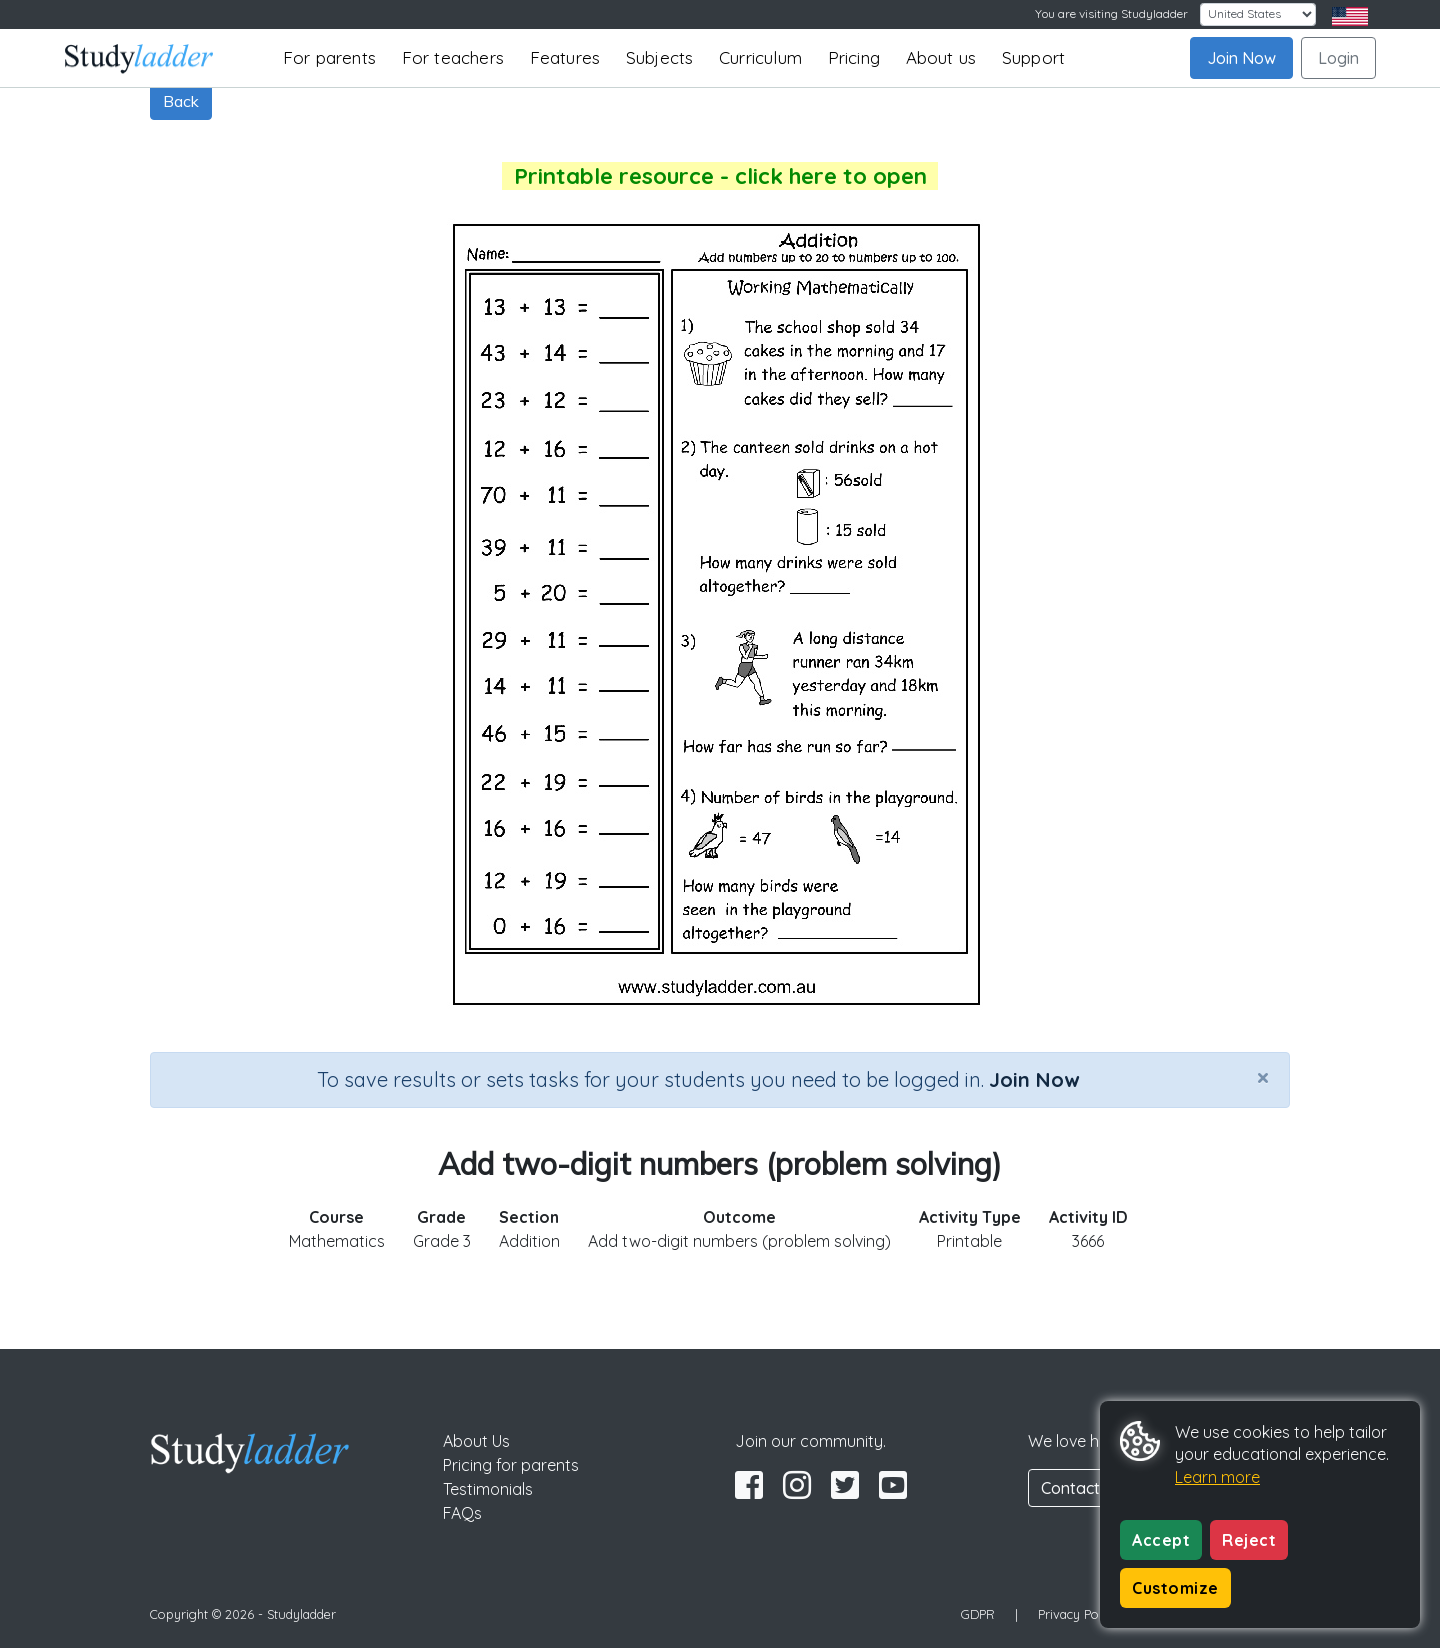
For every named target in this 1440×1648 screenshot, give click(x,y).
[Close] (1263, 1077)
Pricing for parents (511, 1465)
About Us (476, 1441)
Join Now (1241, 58)
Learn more (1217, 1477)
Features (565, 57)
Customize (1175, 1588)
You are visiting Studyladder (1111, 13)
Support (1033, 57)
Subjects (660, 57)
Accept (1161, 1540)
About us (941, 57)
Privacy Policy (1078, 1614)
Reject (1249, 1540)
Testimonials (488, 1489)
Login (1338, 58)
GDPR (978, 1614)
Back (181, 101)
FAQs (462, 1513)
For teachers (453, 57)
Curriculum (760, 57)
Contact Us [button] (1082, 1488)
